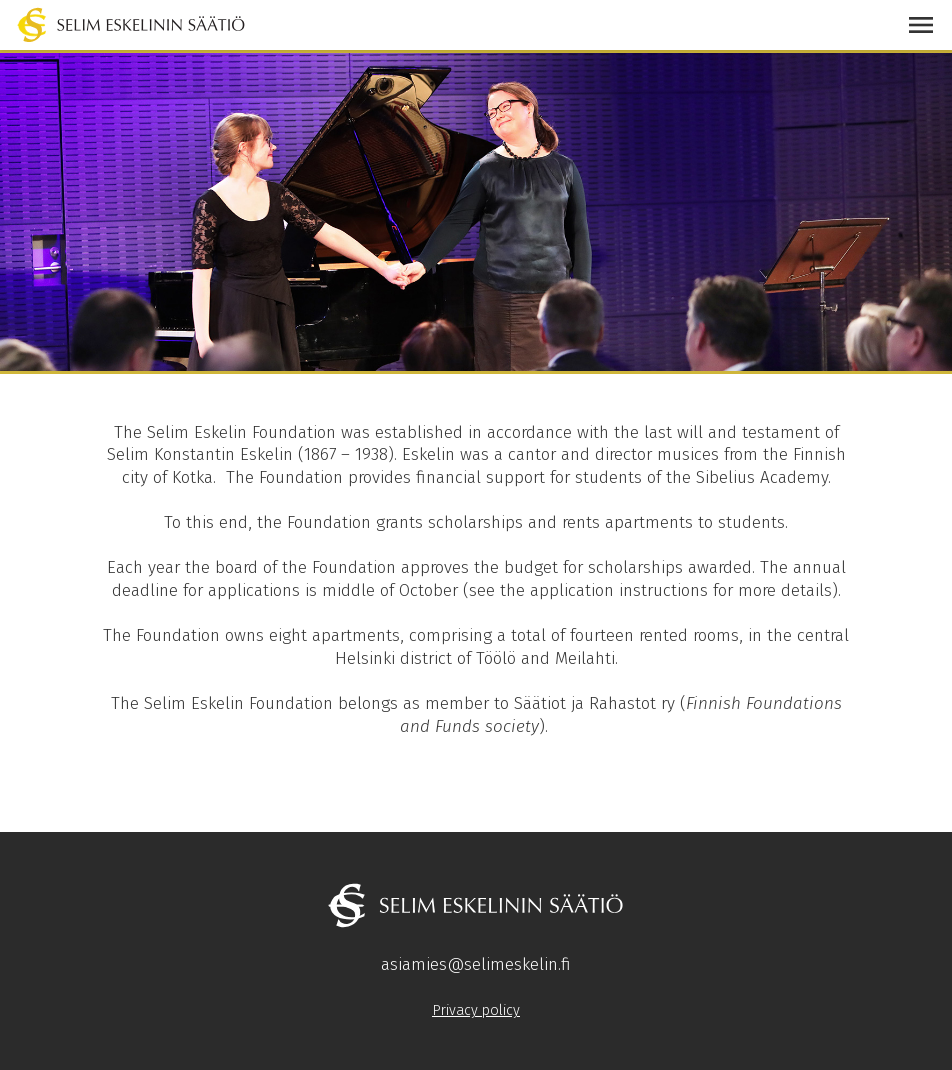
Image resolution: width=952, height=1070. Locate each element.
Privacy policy (476, 1010)
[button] (921, 25)
